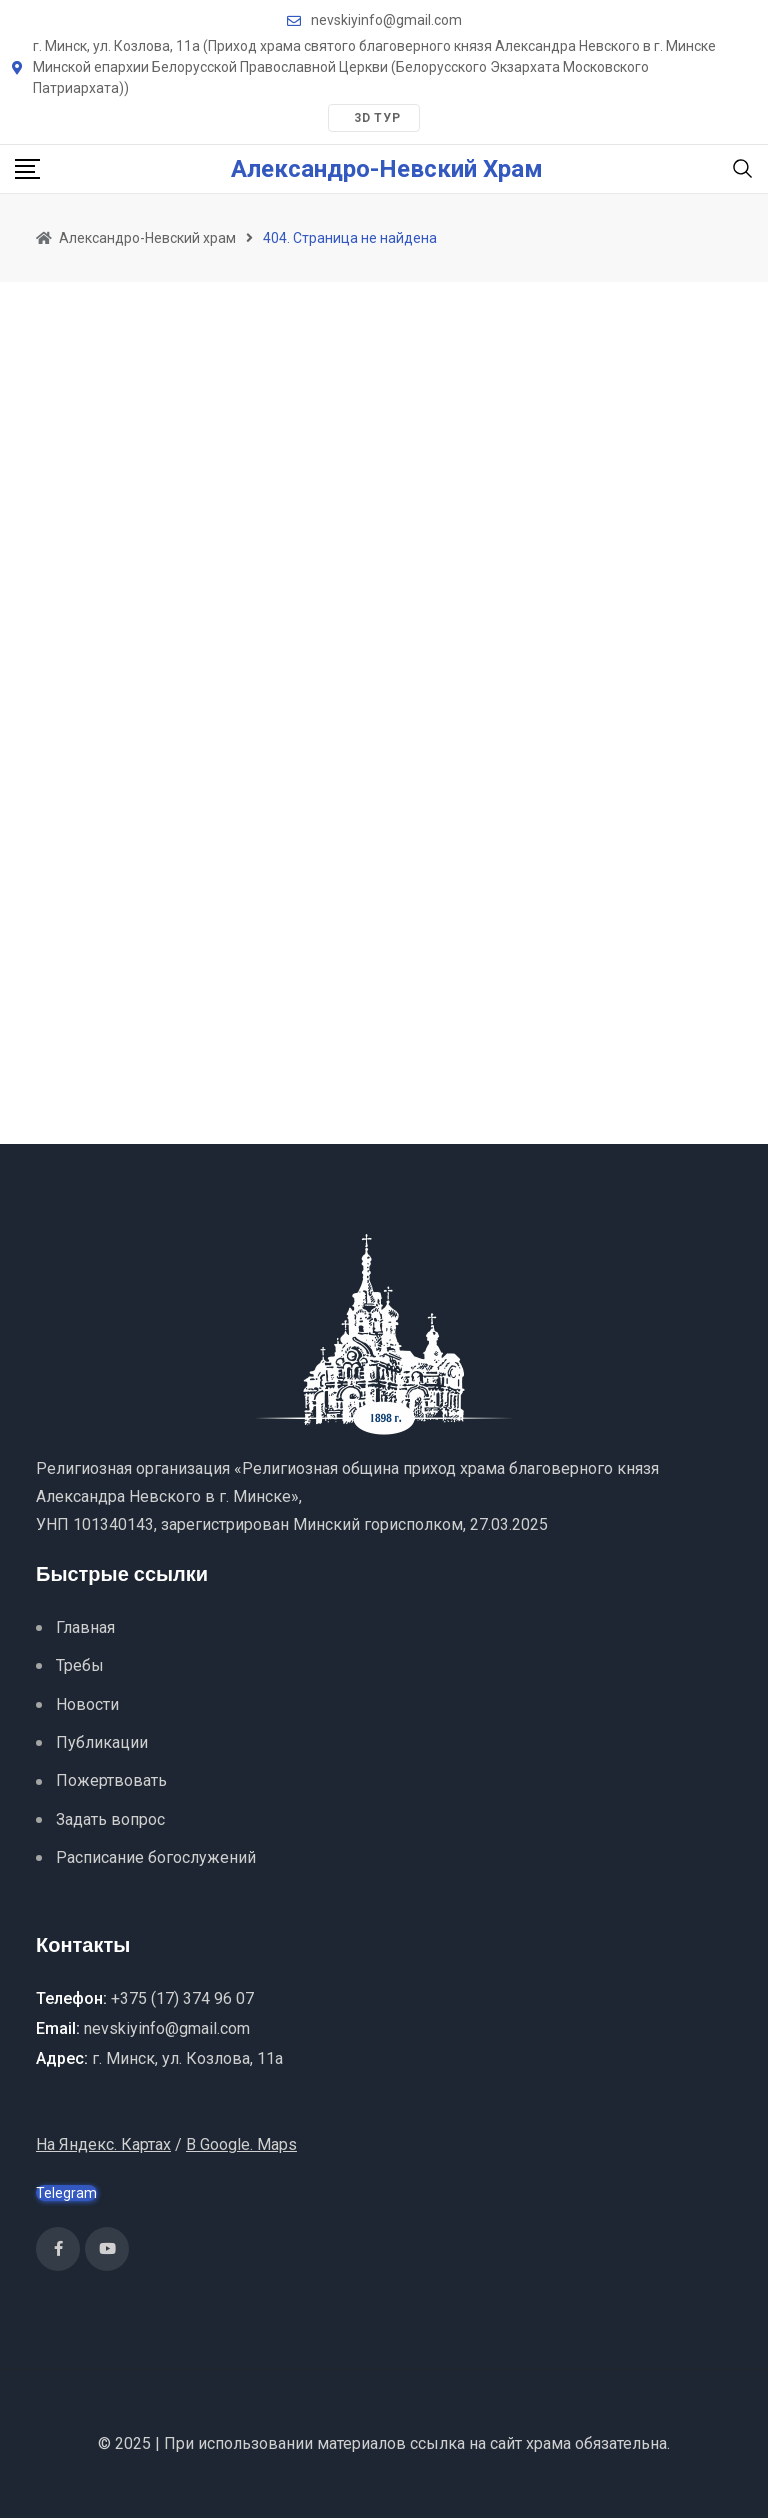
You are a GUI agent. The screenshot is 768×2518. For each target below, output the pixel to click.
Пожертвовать (111, 1780)
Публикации (102, 1742)
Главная (85, 1627)
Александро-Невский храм (387, 169)
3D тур (377, 118)
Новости (87, 1704)
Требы (80, 1665)
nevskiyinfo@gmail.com (386, 20)
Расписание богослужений (156, 1857)
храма (548, 2443)
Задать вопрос (110, 1819)
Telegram (66, 2193)
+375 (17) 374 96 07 (182, 1998)
